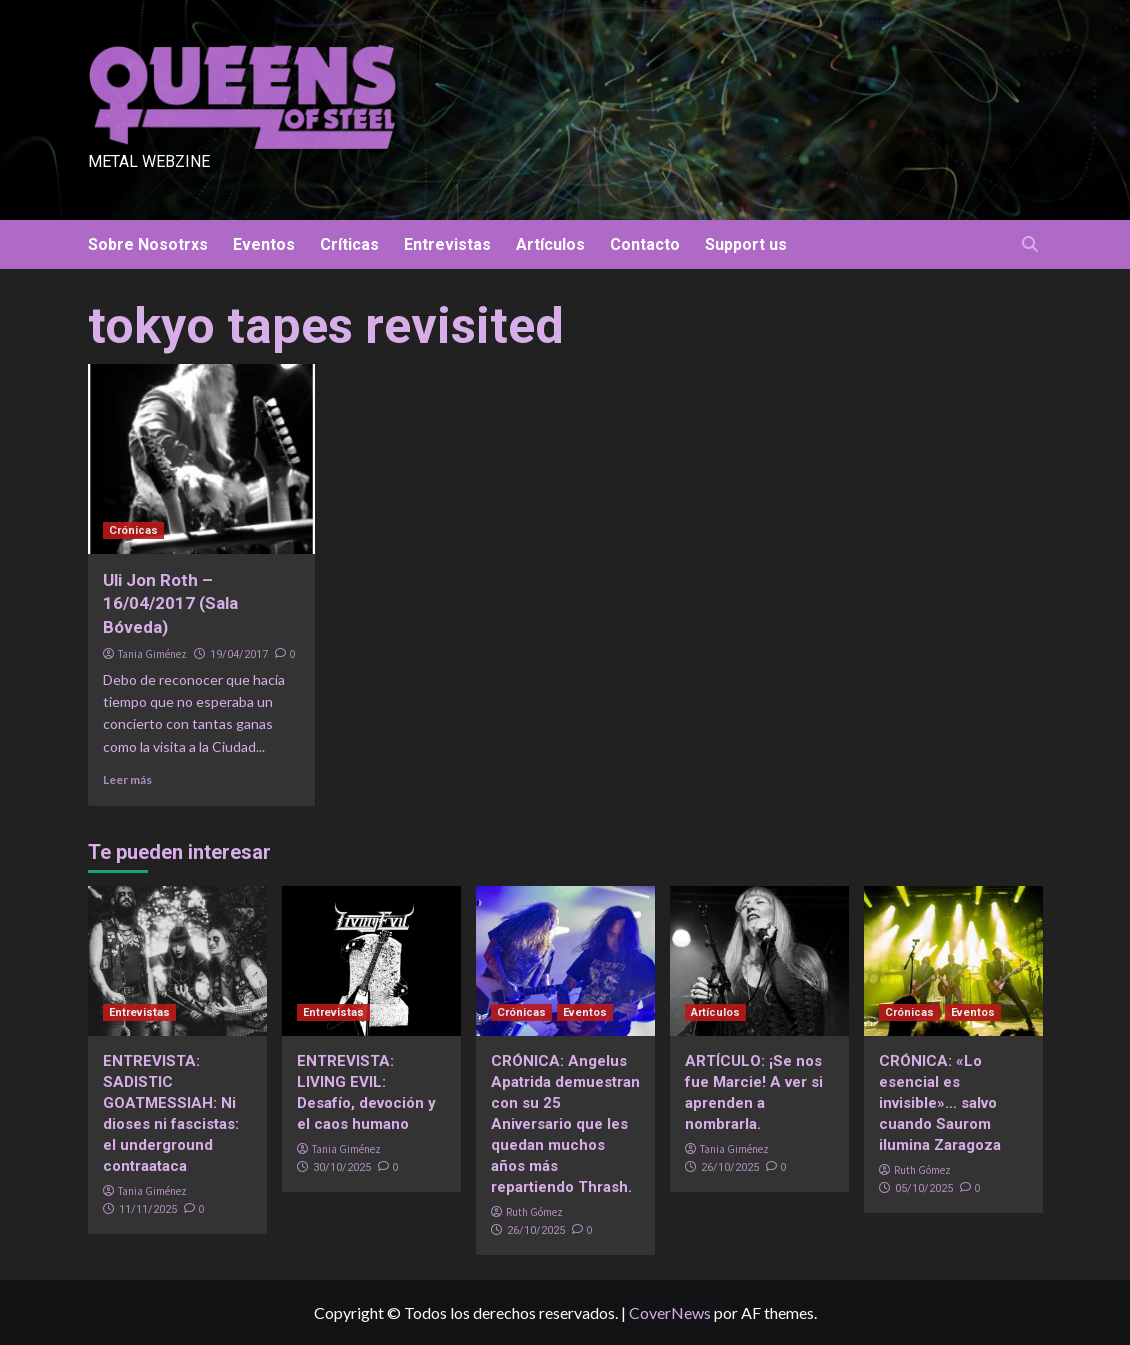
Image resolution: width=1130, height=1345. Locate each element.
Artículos (550, 244)
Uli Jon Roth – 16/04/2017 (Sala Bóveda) (170, 604)
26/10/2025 (536, 1230)
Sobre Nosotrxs (148, 244)
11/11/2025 (148, 1209)
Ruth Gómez (534, 1212)
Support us (746, 244)
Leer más (127, 779)
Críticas (349, 244)
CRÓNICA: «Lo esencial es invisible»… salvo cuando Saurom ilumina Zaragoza (940, 1103)
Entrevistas (447, 244)
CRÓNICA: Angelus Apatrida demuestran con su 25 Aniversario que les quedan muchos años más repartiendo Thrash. (565, 1124)
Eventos (264, 244)
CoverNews (670, 1312)
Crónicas (133, 530)
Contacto (645, 244)
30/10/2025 (342, 1167)
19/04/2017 (239, 654)
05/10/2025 (924, 1188)
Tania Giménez (152, 654)
